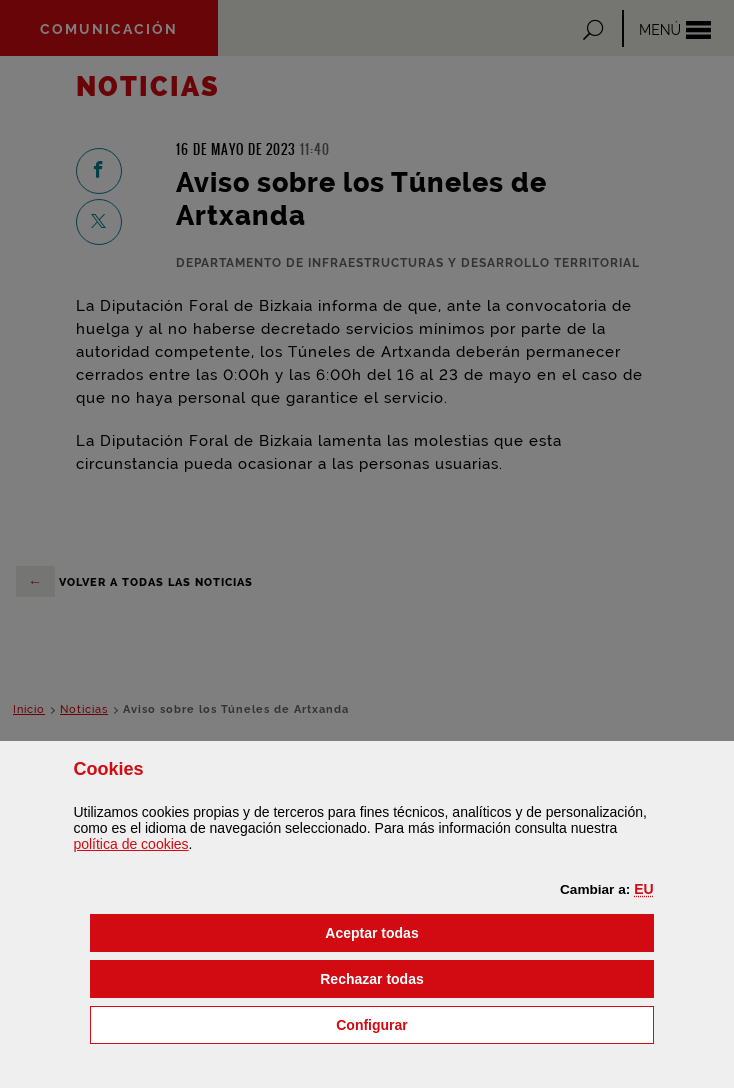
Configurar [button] (473, 1023)
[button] (643, 889)
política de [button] (130, 844)
